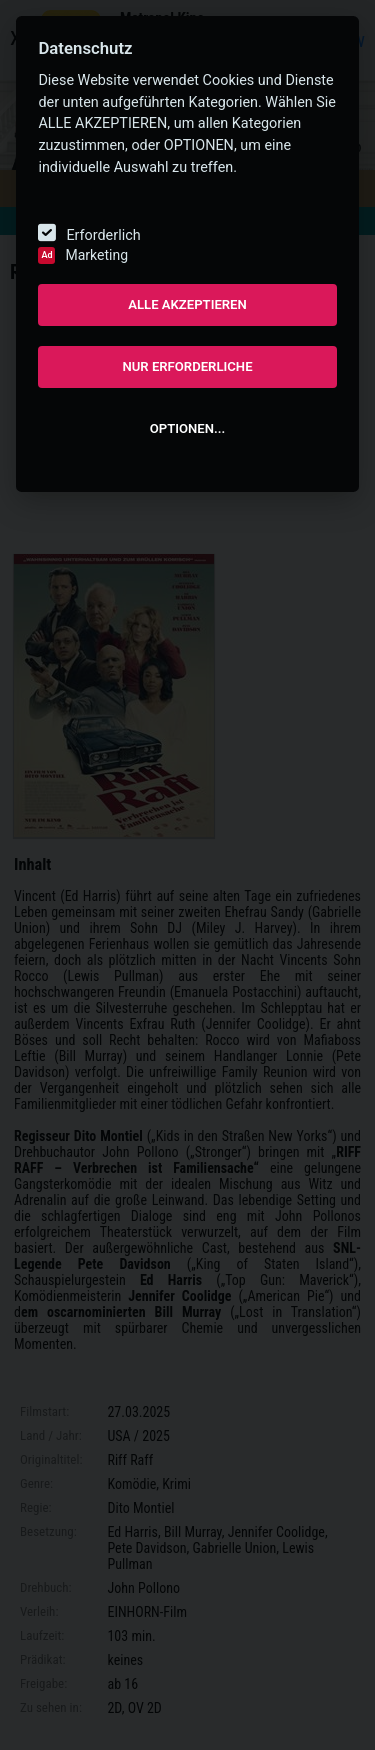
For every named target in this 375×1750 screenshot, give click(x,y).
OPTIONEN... (187, 428)
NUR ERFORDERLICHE (187, 366)
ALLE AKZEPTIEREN (187, 304)
